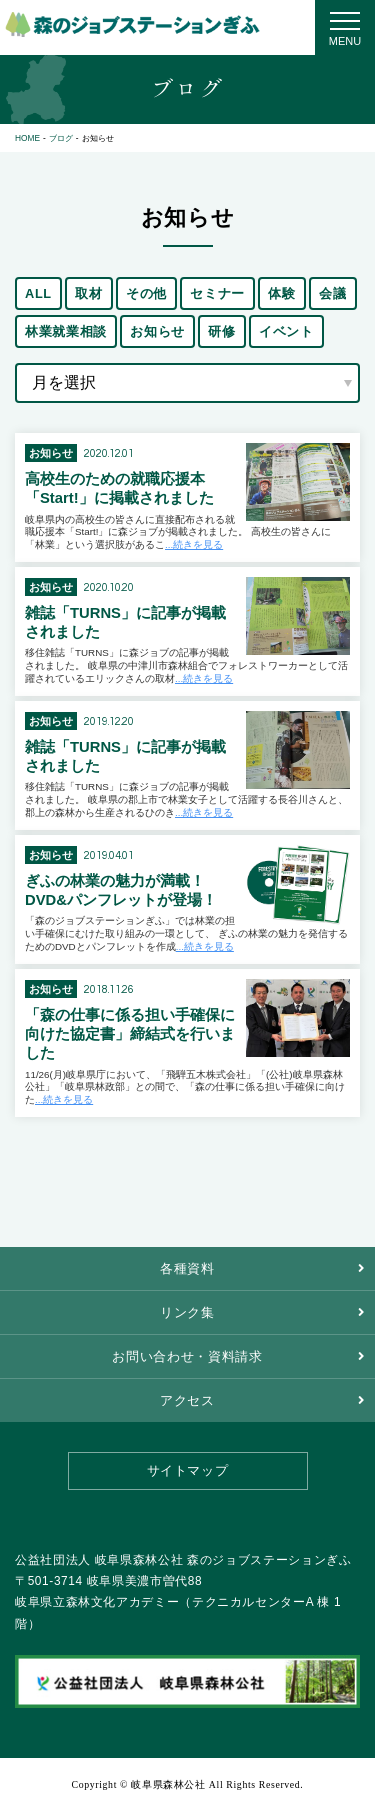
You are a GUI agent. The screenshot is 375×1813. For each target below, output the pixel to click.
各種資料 (187, 1268)
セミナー (217, 293)
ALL (38, 293)
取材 (88, 293)
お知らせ (157, 331)
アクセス (187, 1400)
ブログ (61, 138)
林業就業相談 (66, 331)
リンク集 (187, 1312)
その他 (146, 293)
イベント (286, 331)
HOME (27, 138)
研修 (221, 331)
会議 (332, 293)
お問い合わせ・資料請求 (187, 1356)
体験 (281, 293)
